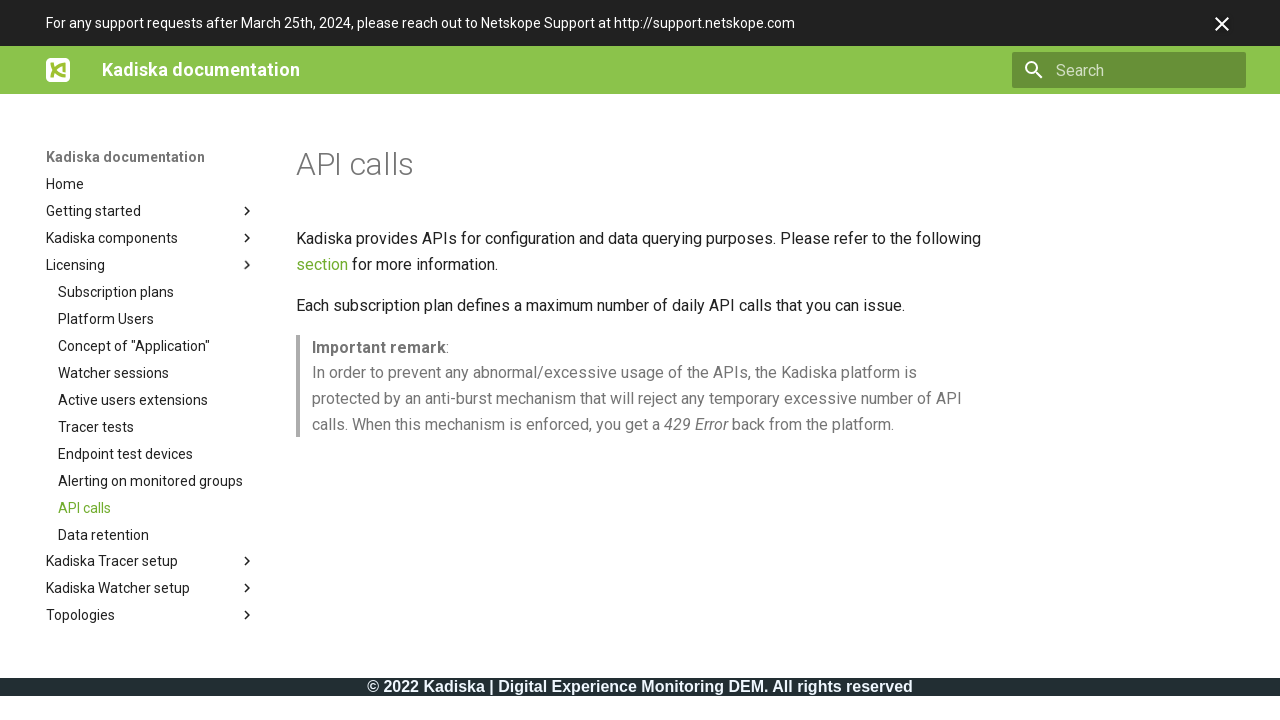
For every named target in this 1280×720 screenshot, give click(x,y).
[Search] (1129, 70)
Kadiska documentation (125, 157)
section (322, 264)
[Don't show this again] (1222, 24)
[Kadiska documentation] (58, 70)
